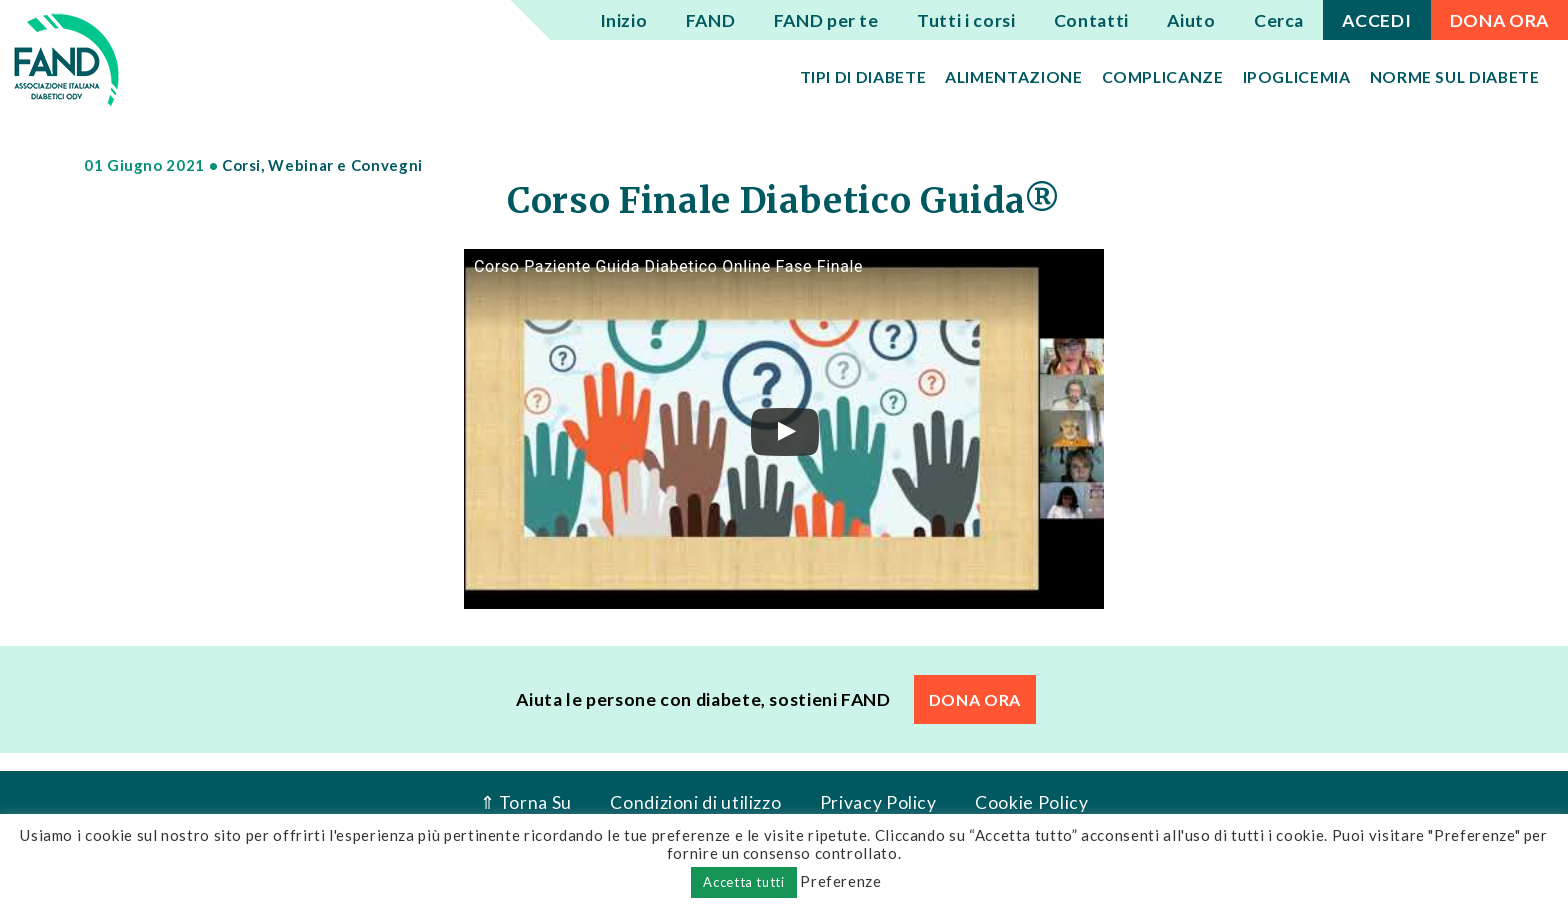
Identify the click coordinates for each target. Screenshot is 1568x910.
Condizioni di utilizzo (695, 802)
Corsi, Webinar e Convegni (322, 165)
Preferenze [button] (840, 881)
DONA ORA (1499, 20)
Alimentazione (1013, 76)
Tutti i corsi (966, 20)
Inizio (624, 20)
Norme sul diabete (1455, 76)
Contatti (1091, 20)
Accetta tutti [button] (743, 882)
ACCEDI (1376, 20)
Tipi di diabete (863, 76)
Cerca (1279, 20)
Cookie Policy (1031, 802)
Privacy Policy (878, 802)
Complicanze (1163, 76)
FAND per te (826, 20)
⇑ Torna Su (526, 802)
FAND (711, 20)
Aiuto (1191, 20)
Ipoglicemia (1297, 76)
